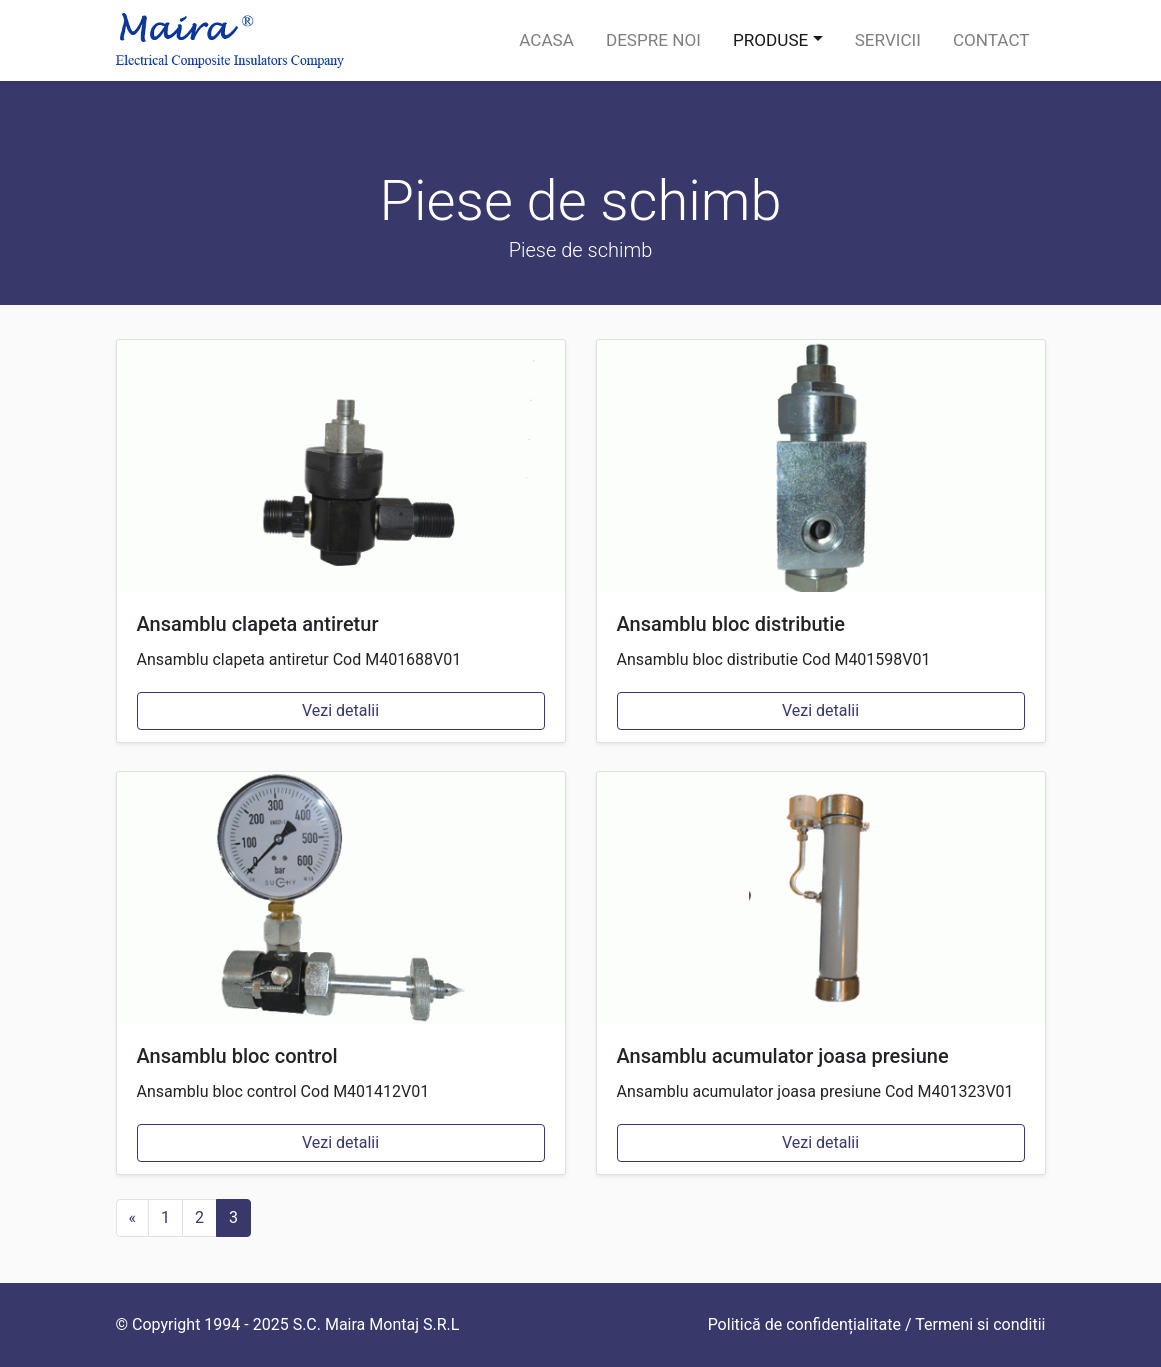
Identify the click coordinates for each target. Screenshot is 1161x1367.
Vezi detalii (340, 710)
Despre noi (653, 40)
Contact (991, 40)
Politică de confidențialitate (804, 1324)
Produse (770, 40)
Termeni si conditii (980, 1324)
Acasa (546, 40)
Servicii (888, 40)
